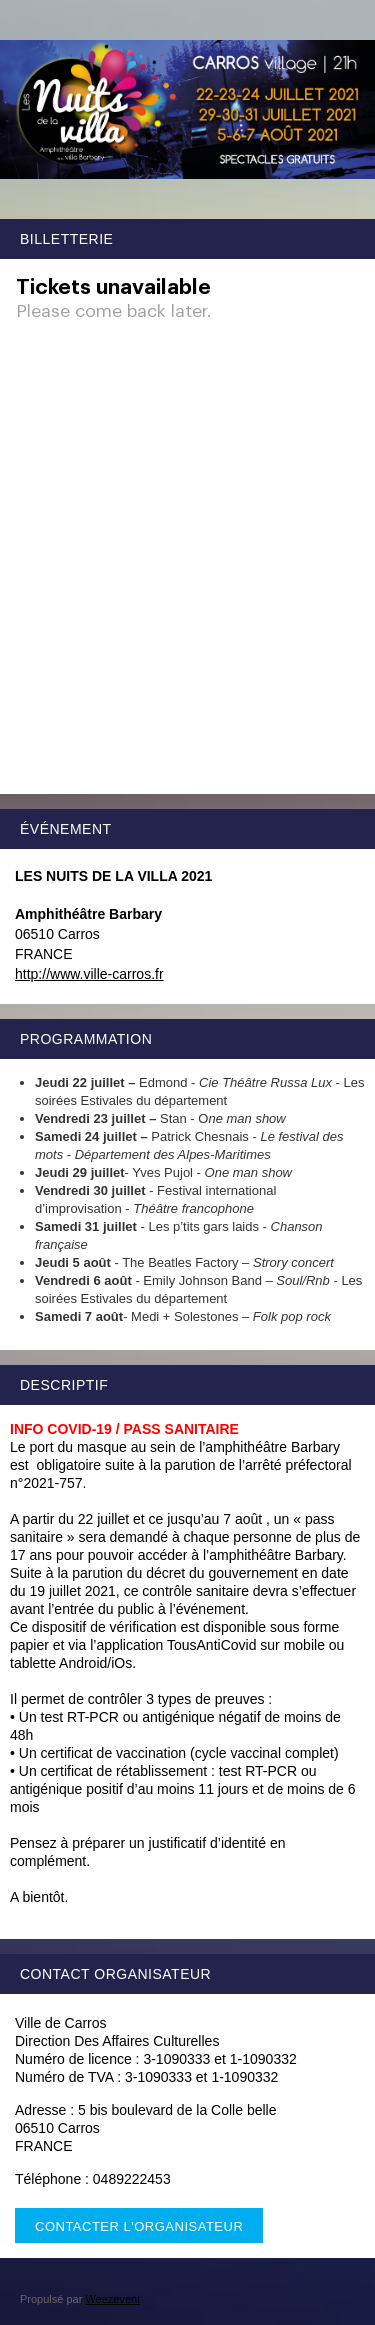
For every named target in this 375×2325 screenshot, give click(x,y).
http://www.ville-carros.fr (89, 974)
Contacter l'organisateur (139, 2226)
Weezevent (112, 2299)
